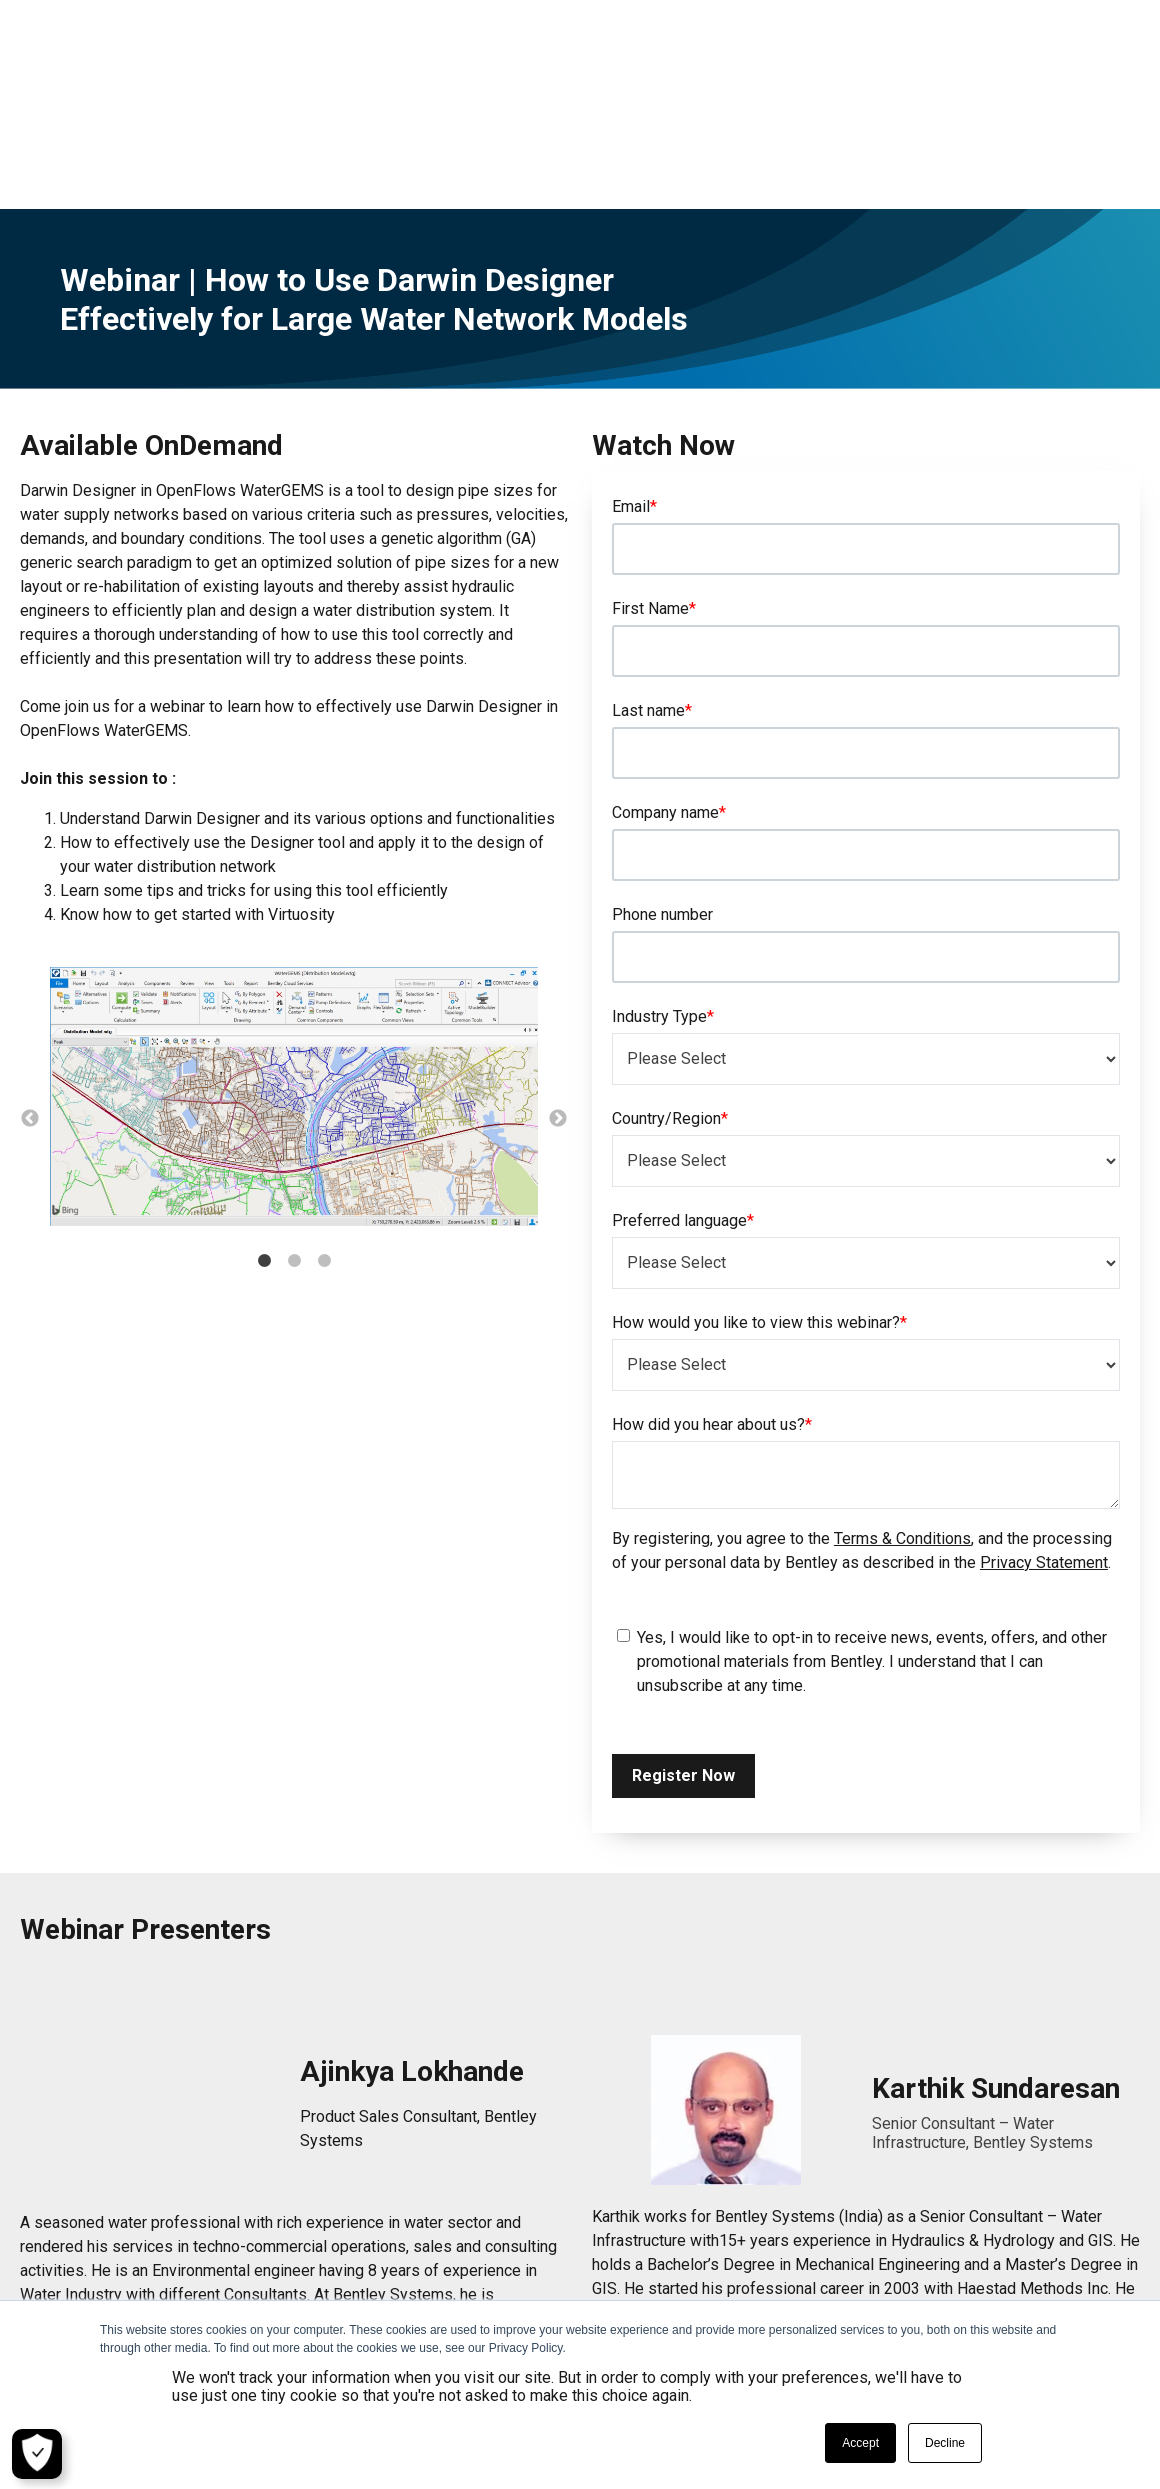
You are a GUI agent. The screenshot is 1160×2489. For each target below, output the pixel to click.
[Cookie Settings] (37, 2454)
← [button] (30, 1010)
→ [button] (558, 1010)
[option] (294, 989)
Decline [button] (945, 2443)
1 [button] (264, 1152)
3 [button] (324, 1152)
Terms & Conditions (902, 1429)
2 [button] (294, 1152)
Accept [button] (860, 2443)
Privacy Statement (1044, 1453)
